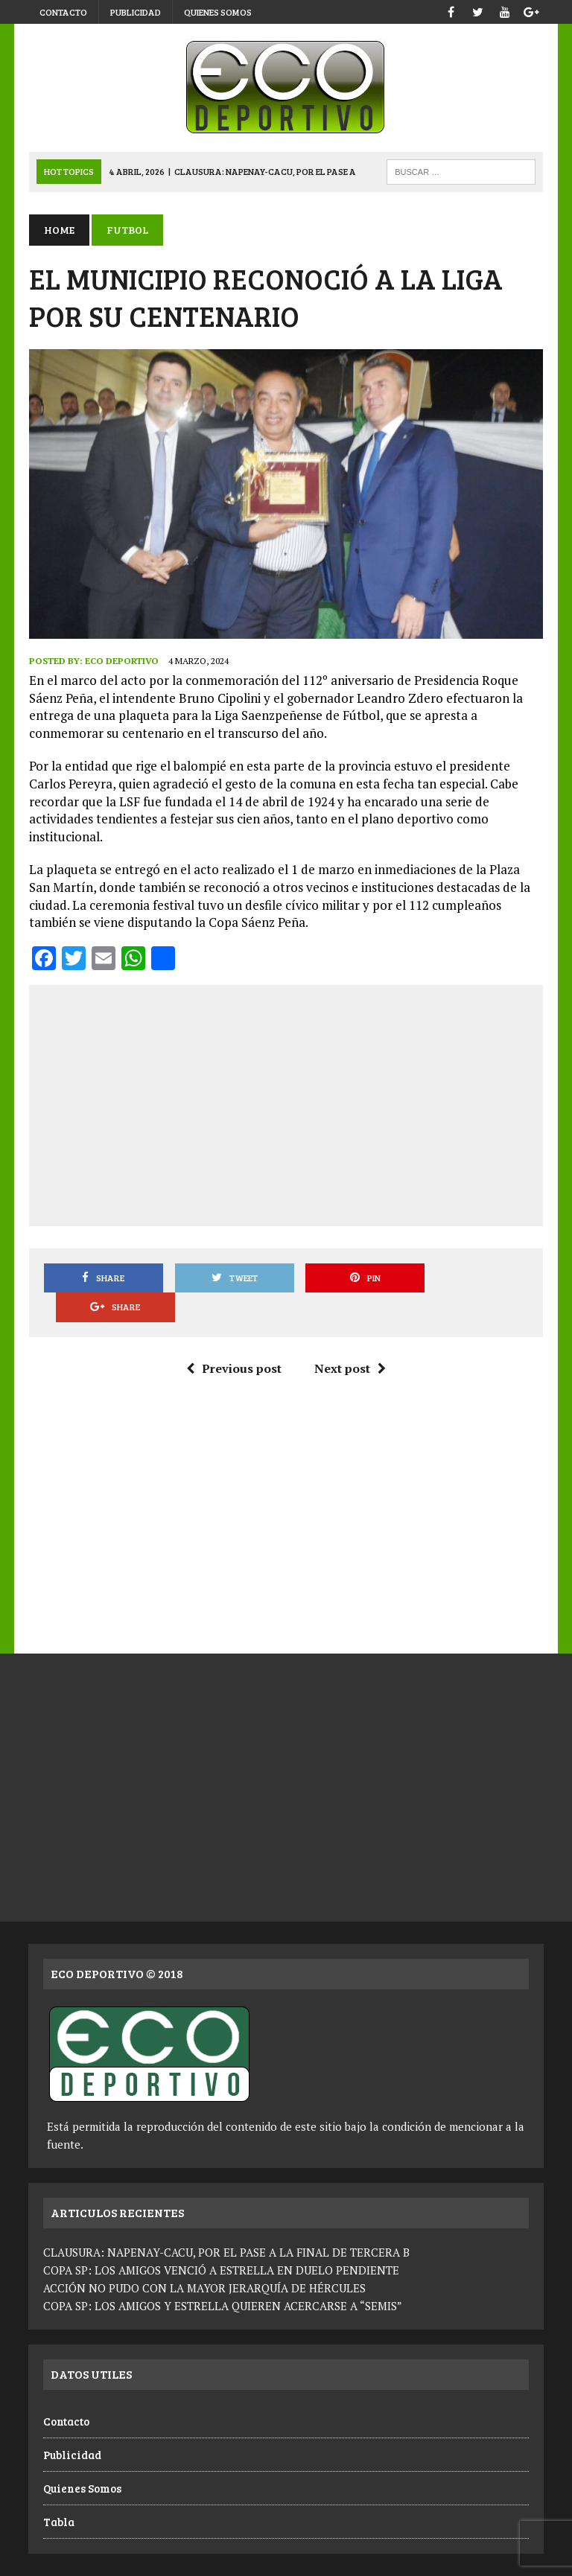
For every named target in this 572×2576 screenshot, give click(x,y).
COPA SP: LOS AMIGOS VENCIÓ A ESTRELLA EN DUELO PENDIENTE (221, 2241)
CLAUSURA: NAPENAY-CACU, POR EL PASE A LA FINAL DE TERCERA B (226, 2223)
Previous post (234, 1338)
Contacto (63, 12)
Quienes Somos (218, 12)
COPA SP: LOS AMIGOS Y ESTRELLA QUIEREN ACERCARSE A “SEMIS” (222, 2276)
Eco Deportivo (121, 660)
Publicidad (135, 12)
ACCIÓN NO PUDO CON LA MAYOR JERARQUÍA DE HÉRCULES (204, 2258)
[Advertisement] (306, 1103)
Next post (350, 1338)
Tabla (58, 2491)
